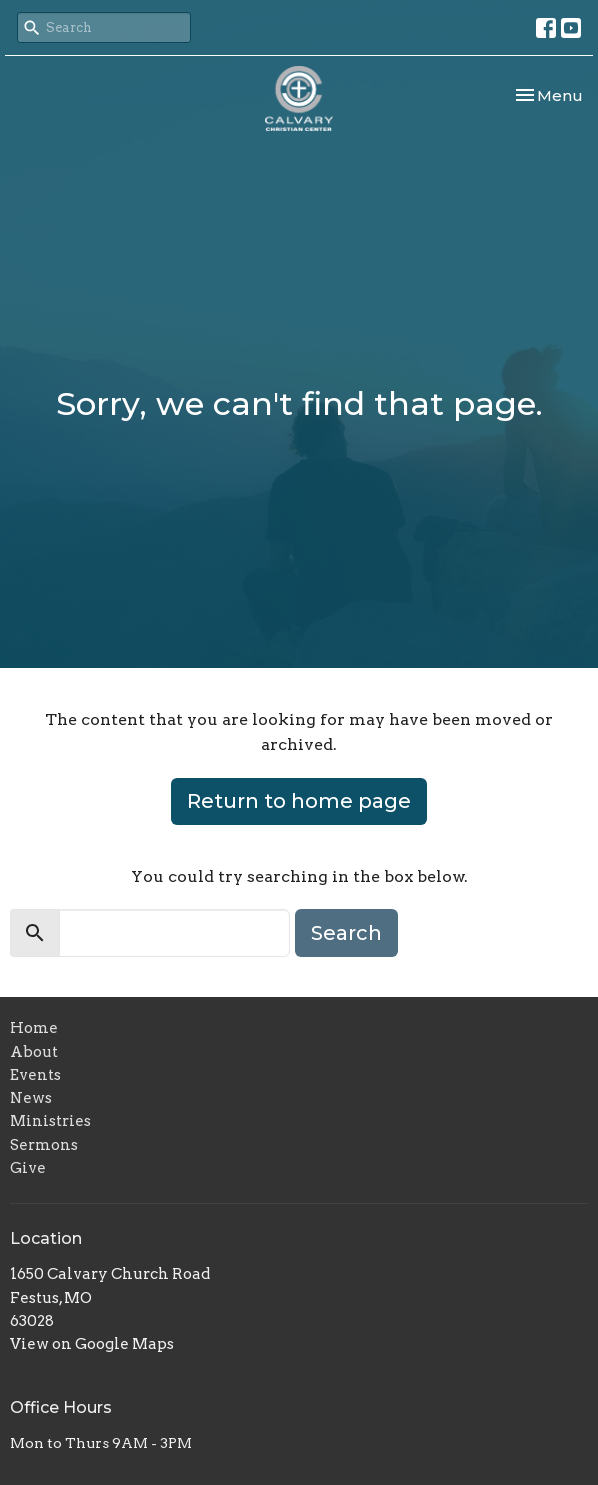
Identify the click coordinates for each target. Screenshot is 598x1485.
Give (28, 1168)
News (31, 1098)
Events (35, 1075)
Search (346, 933)
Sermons (44, 1145)
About (34, 1052)
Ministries (50, 1121)
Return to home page (299, 801)
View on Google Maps (92, 1344)
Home (34, 1028)
